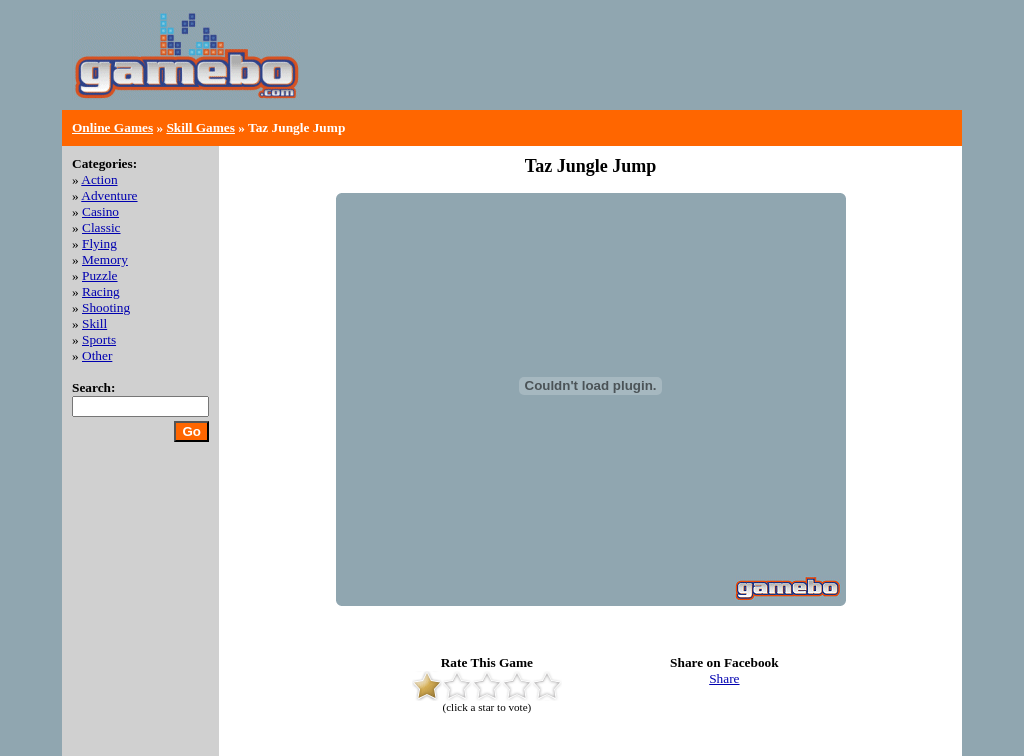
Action (99, 179)
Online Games (112, 127)
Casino (100, 211)
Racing (101, 291)
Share (724, 678)
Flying (99, 243)
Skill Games (200, 127)
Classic (101, 227)
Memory (105, 259)
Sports (99, 339)
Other (97, 355)
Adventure (109, 195)
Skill (94, 323)
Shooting (106, 307)
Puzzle (100, 275)
